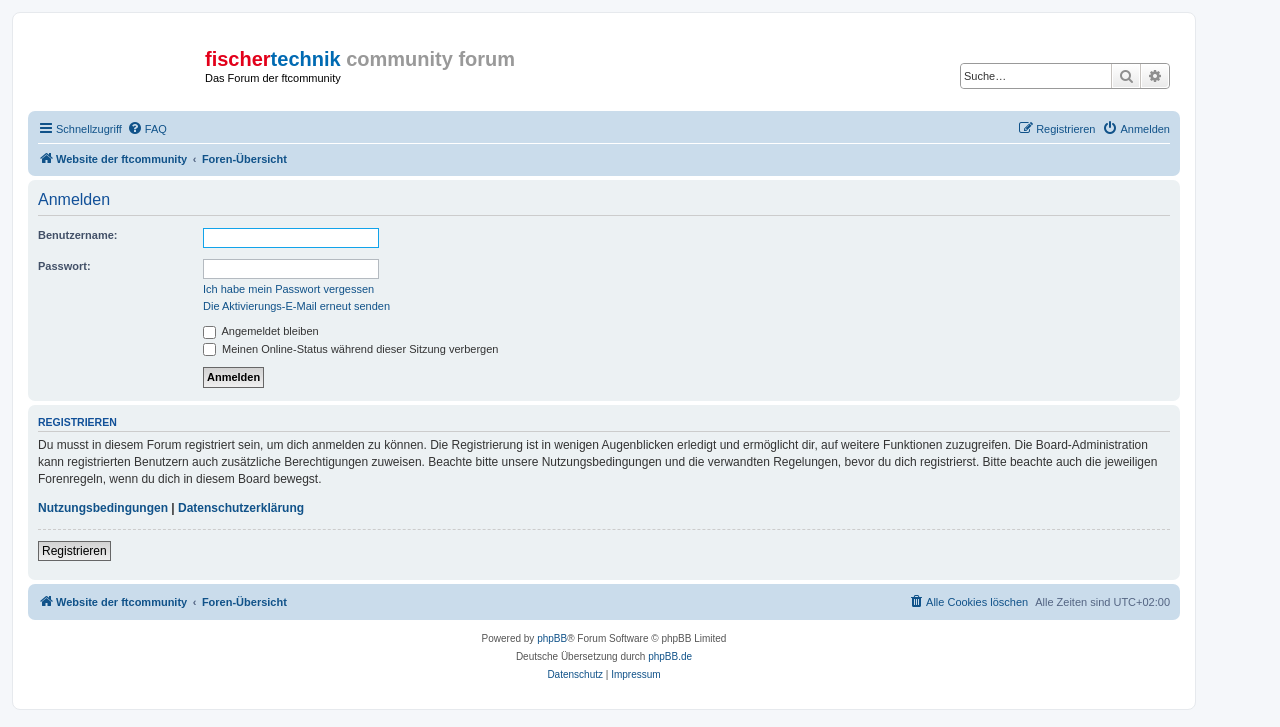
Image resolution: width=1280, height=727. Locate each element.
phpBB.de (670, 656)
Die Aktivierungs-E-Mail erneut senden (296, 306)
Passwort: (64, 266)
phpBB (552, 638)
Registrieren (74, 551)
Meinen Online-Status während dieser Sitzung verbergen (350, 349)
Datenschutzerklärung (241, 508)
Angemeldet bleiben (261, 331)
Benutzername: (77, 235)
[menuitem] (147, 129)
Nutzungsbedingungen (103, 508)
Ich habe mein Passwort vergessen (288, 289)
